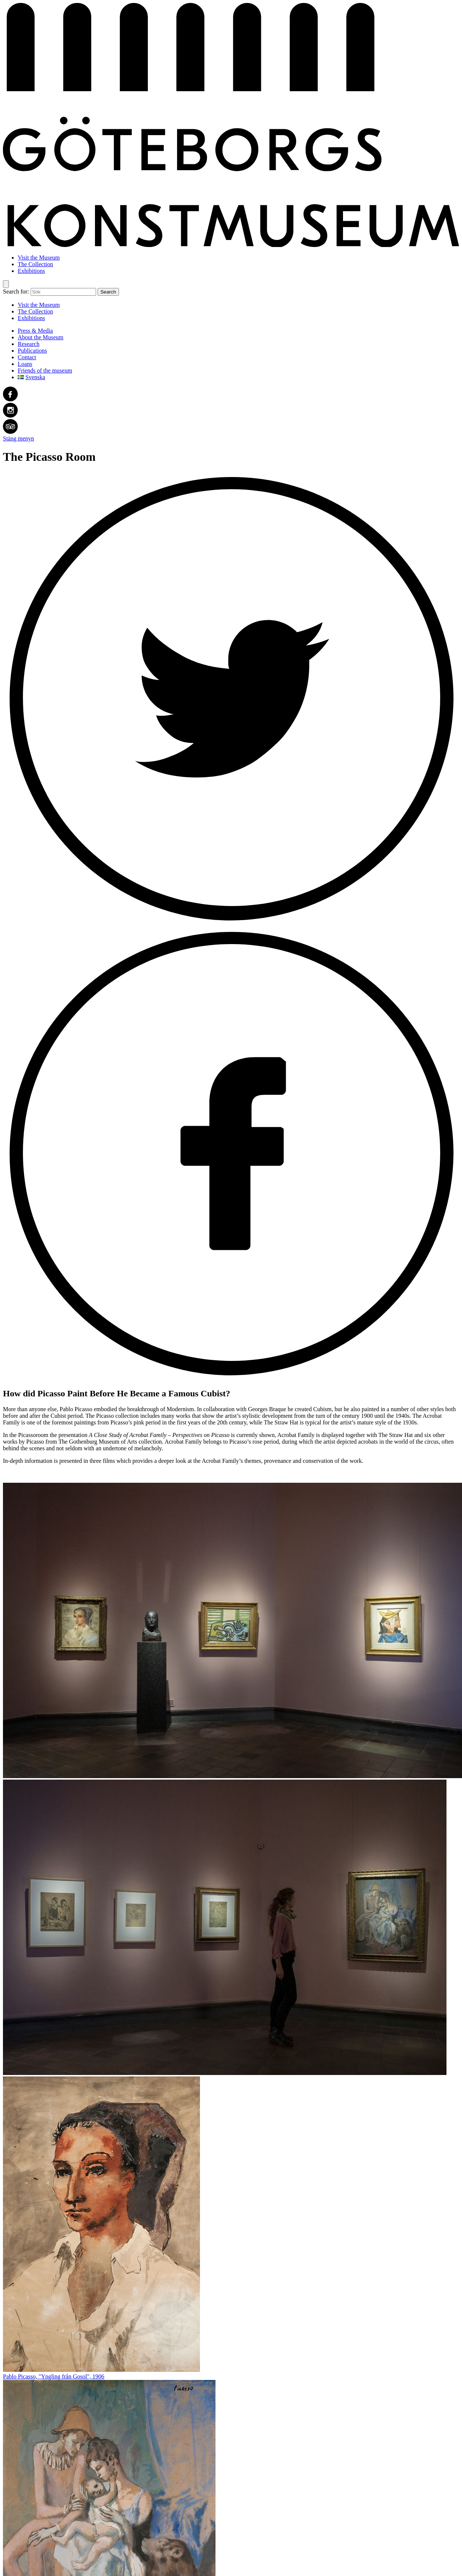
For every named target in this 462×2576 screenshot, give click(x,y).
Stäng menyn (18, 438)
